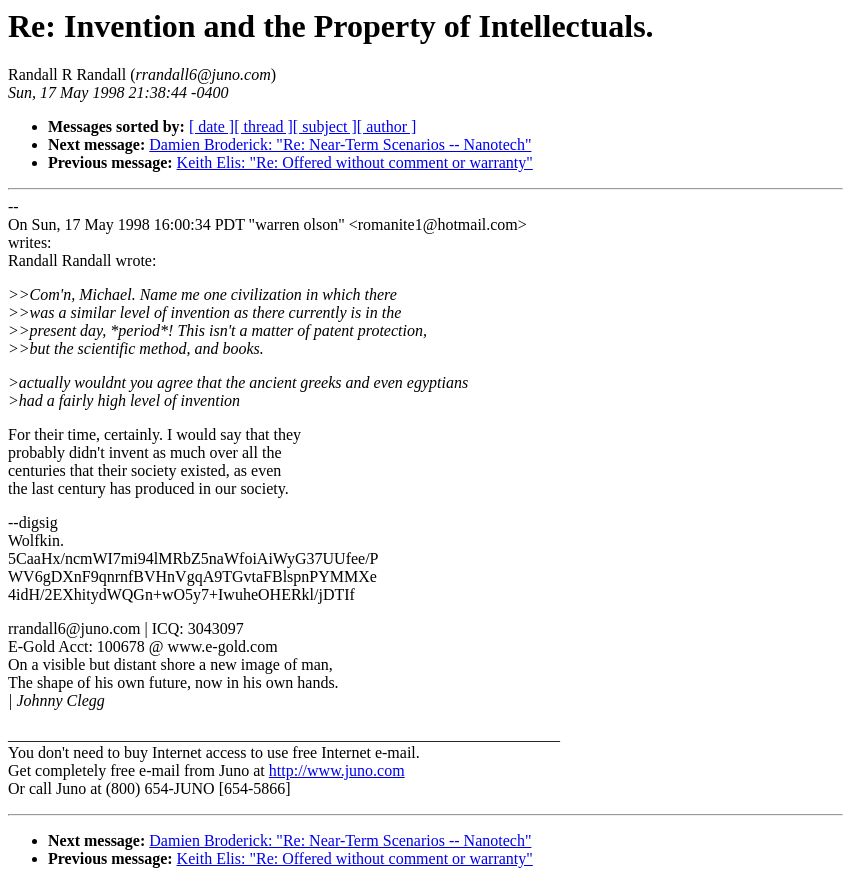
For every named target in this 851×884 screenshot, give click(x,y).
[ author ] (387, 126)
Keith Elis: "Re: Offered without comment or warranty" (355, 162)
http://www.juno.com (337, 770)
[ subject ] (325, 126)
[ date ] (211, 126)
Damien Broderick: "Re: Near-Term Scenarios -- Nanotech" (340, 144)
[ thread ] (263, 126)
